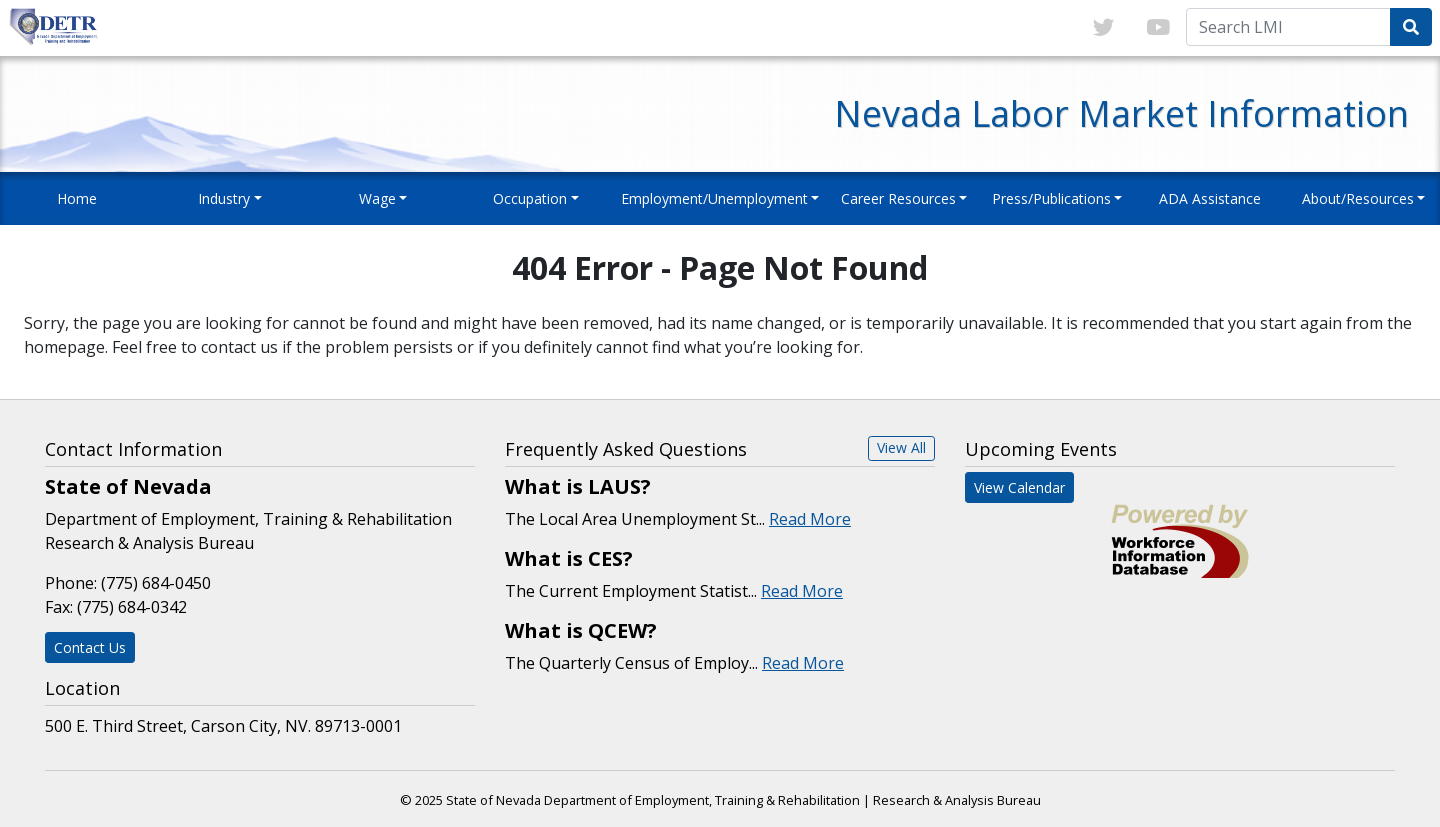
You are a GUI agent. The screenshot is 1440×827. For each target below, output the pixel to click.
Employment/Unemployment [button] (714, 198)
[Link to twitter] (1103, 28)
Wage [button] (377, 198)
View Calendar (1019, 487)
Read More (810, 519)
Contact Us (90, 647)
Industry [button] (224, 198)
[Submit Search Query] (1411, 27)
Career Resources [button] (898, 198)
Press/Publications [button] (1051, 198)
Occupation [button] (530, 198)
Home (77, 198)
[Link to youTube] (1158, 28)
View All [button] (901, 447)
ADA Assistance (1210, 198)
